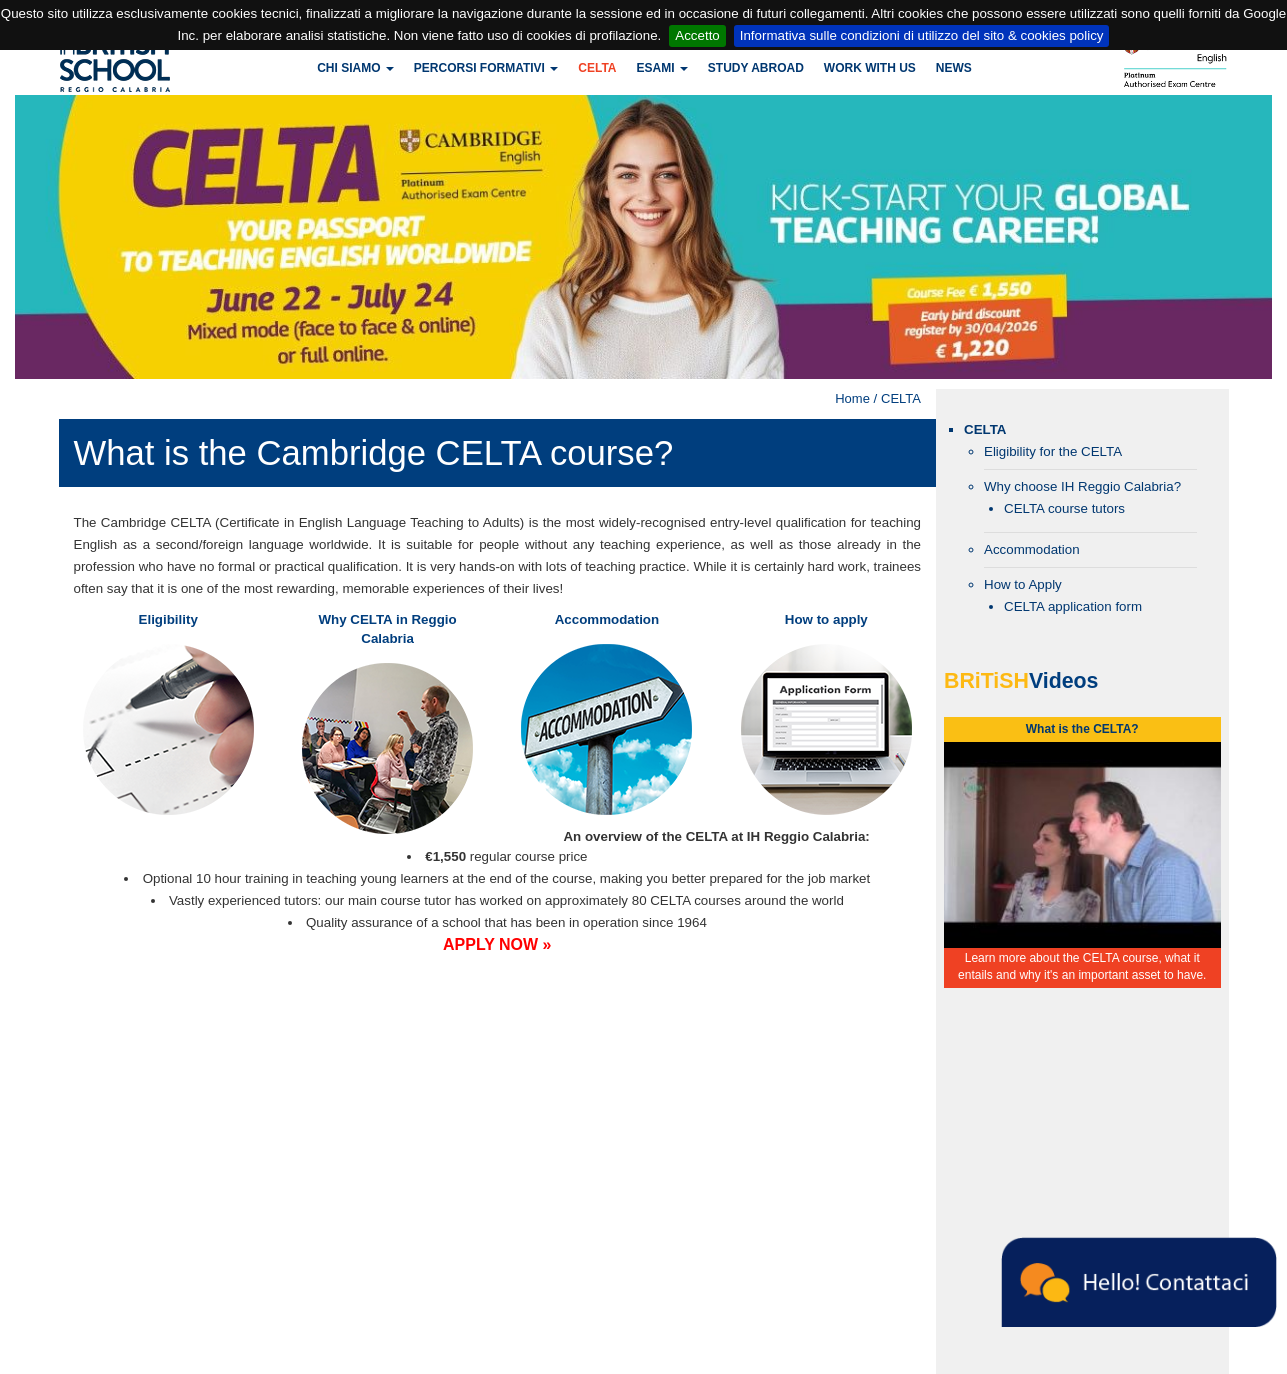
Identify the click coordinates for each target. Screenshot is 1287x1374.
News (954, 68)
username (402, 1085)
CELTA (597, 68)
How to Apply (1023, 584)
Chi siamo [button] (355, 68)
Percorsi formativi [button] (486, 68)
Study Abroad (756, 68)
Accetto (697, 35)
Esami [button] (661, 68)
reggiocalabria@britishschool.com (444, 1253)
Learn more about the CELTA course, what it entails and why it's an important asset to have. (1082, 966)
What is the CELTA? (1082, 729)
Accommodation (607, 619)
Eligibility (168, 619)
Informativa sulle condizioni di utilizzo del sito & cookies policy (922, 35)
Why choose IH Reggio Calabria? (1082, 486)
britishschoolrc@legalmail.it (565, 1357)
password (596, 1085)
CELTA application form (1073, 606)
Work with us (870, 68)
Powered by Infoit (1247, 1361)
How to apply (826, 619)
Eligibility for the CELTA (1053, 451)
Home (852, 398)
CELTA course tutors (1064, 508)
